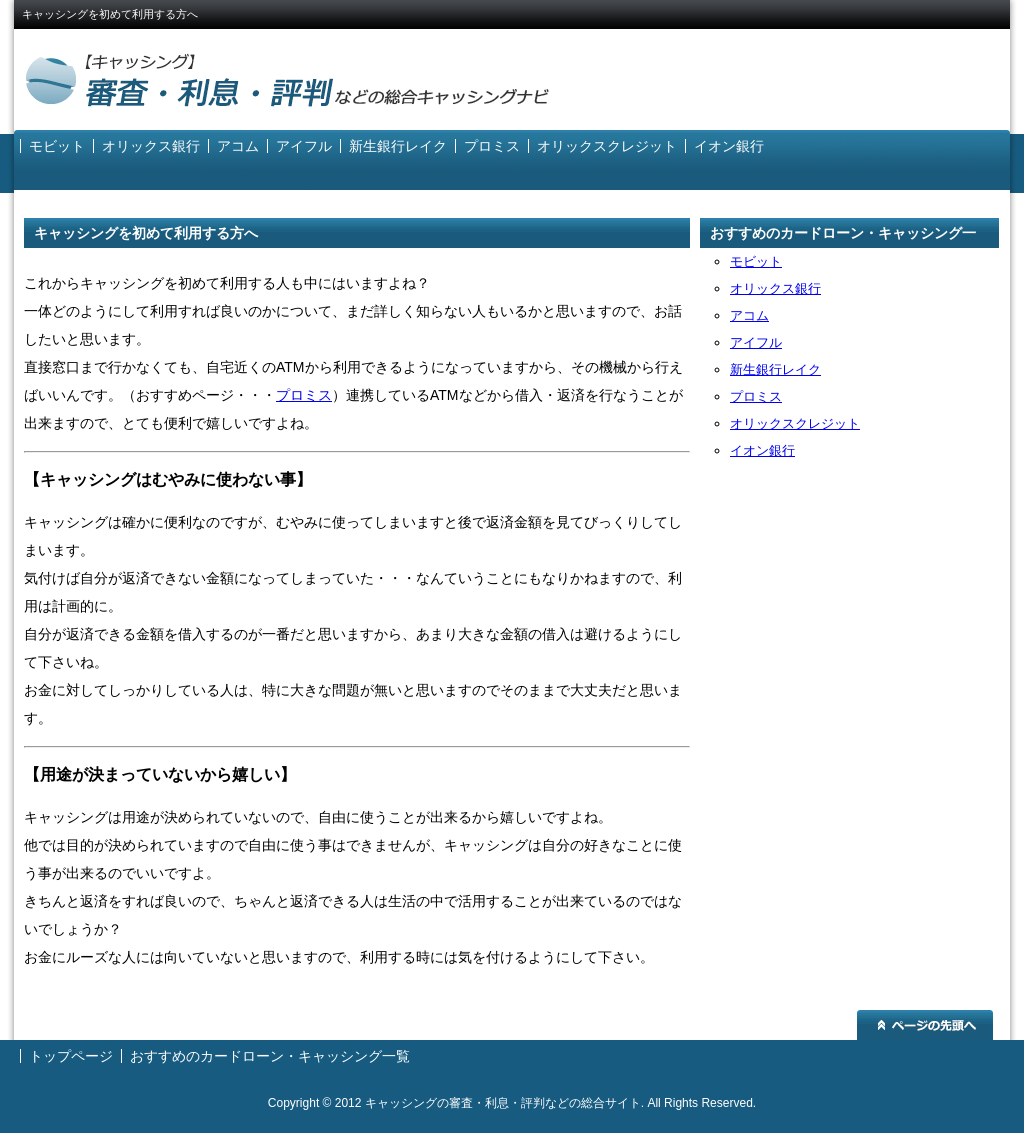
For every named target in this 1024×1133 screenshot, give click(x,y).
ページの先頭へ (925, 1025)
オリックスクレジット (607, 146)
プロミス (492, 146)
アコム (238, 146)
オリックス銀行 (151, 146)
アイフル (304, 146)
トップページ (71, 1056)
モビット (57, 146)
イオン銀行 (729, 146)
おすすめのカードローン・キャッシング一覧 (843, 236)
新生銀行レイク (398, 146)
